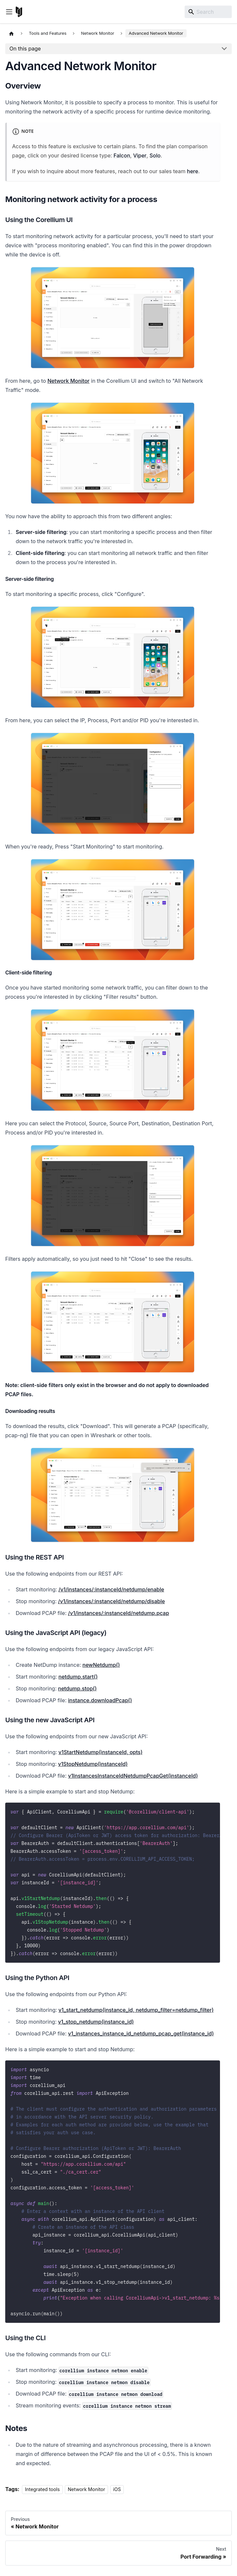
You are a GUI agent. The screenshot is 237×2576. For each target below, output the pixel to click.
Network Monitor (68, 381)
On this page (25, 48)
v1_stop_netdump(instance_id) (96, 2021)
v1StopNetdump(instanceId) (93, 1764)
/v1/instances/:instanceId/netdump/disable (111, 1601)
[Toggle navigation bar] (9, 12)
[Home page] (11, 33)
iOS (117, 2489)
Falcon (122, 155)
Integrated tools (42, 2489)
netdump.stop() (77, 1688)
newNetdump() (101, 1665)
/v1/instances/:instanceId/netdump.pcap (118, 1613)
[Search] (208, 12)
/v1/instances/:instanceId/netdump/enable (111, 1589)
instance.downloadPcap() (100, 1700)
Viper (140, 155)
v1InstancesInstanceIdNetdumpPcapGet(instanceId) (133, 1775)
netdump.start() (78, 1676)
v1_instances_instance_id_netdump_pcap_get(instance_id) (141, 2033)
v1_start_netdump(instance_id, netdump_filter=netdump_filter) (136, 2010)
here (192, 171)
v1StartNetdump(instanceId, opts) (101, 1752)
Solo (155, 155)
